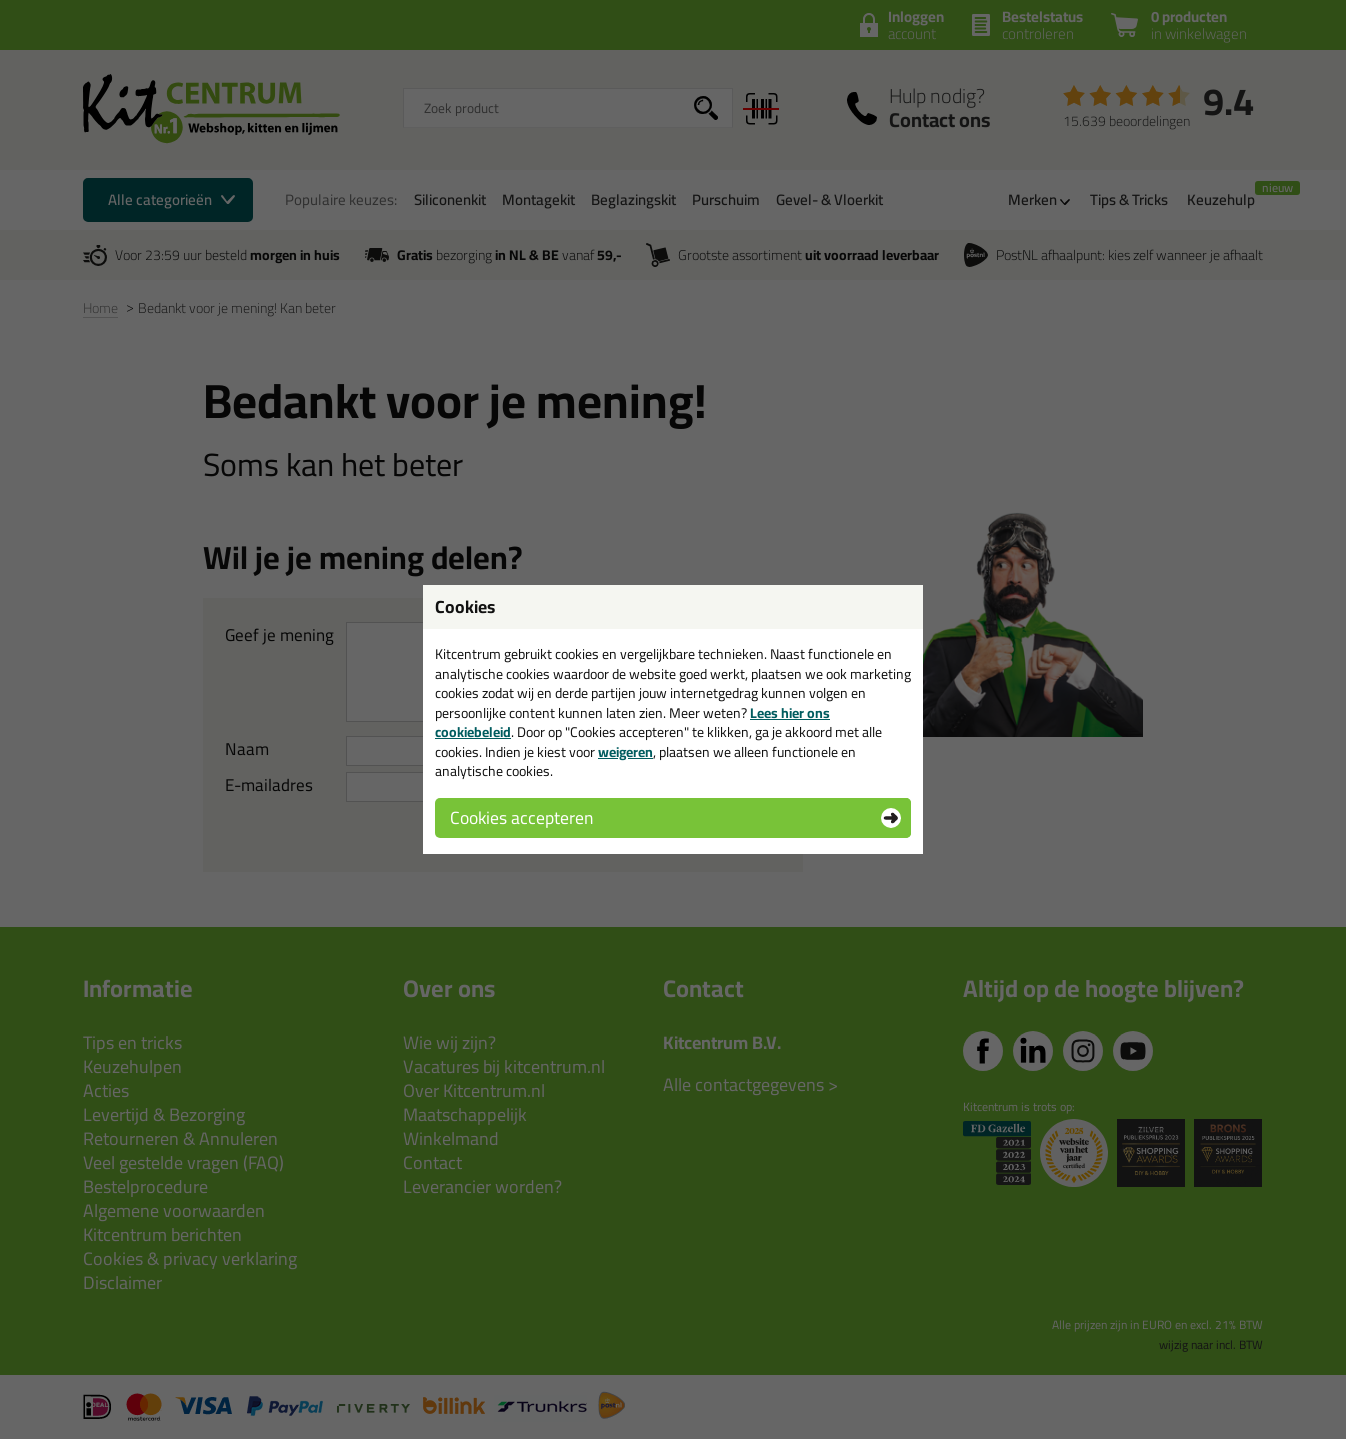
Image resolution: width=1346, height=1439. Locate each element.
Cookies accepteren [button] (521, 817)
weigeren (625, 752)
